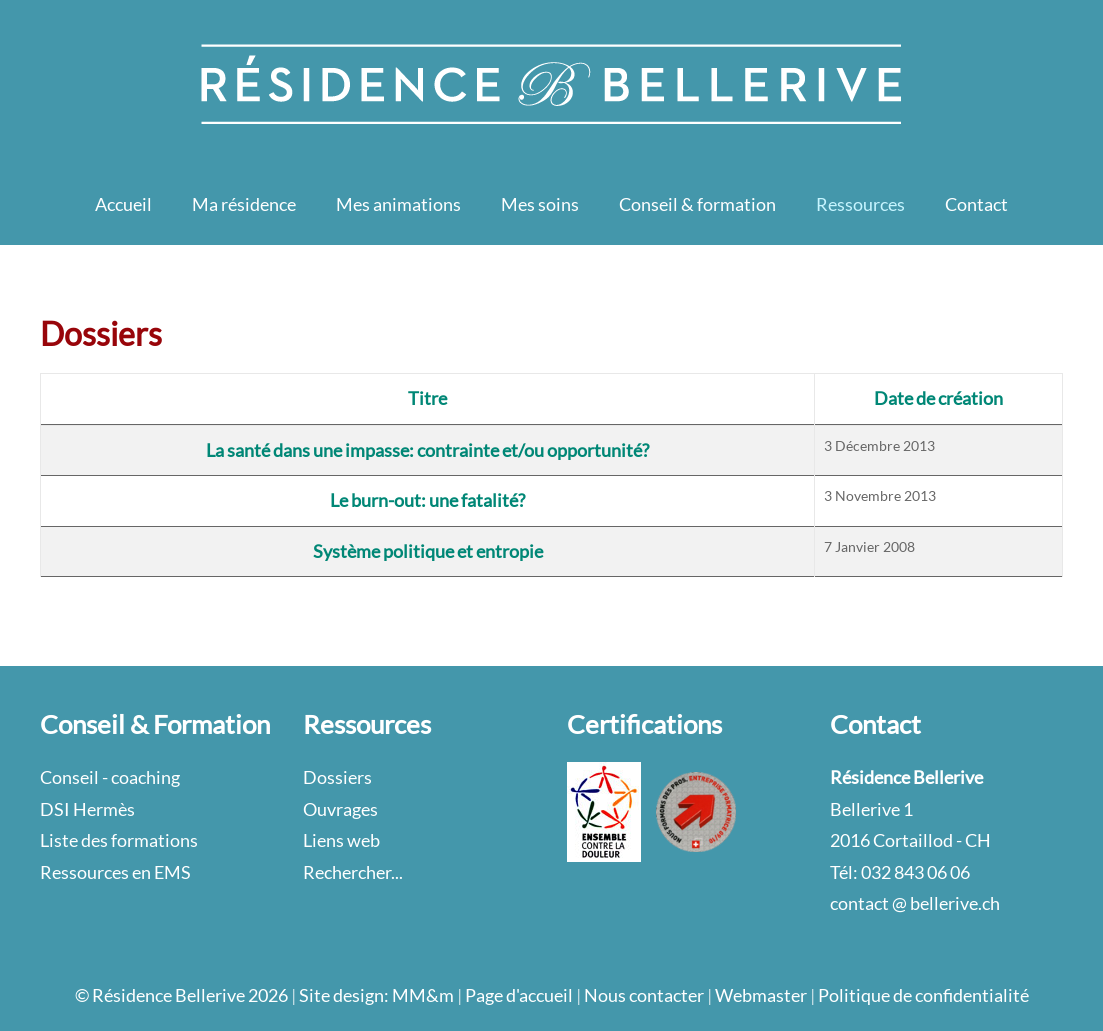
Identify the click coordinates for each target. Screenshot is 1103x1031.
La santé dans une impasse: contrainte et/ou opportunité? (427, 450)
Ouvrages (340, 809)
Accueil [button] (123, 204)
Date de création (938, 398)
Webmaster (761, 995)
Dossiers (337, 777)
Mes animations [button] (398, 204)
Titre (427, 398)
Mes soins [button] (540, 204)
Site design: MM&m (376, 995)
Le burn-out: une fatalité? (427, 500)
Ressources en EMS (115, 872)
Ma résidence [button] (244, 204)
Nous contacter (644, 995)
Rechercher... (353, 872)
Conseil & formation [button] (697, 204)
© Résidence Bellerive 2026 (181, 995)
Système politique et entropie (428, 551)
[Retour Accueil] (552, 82)
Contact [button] (976, 204)
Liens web (341, 840)
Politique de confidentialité (923, 995)
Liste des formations (119, 840)
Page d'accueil (519, 995)
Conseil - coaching (110, 777)
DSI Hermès (87, 809)
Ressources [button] (860, 204)
